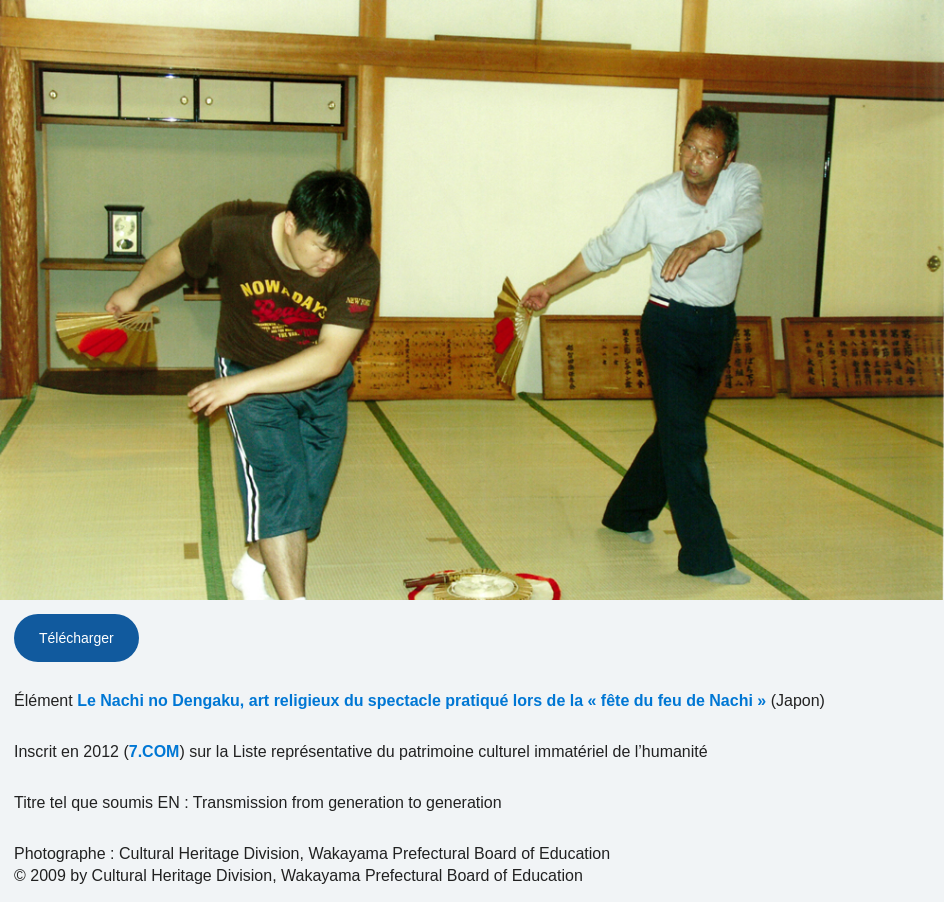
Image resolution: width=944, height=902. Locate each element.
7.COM (154, 751)
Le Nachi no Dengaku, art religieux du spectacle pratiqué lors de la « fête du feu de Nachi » (421, 700)
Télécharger (76, 638)
